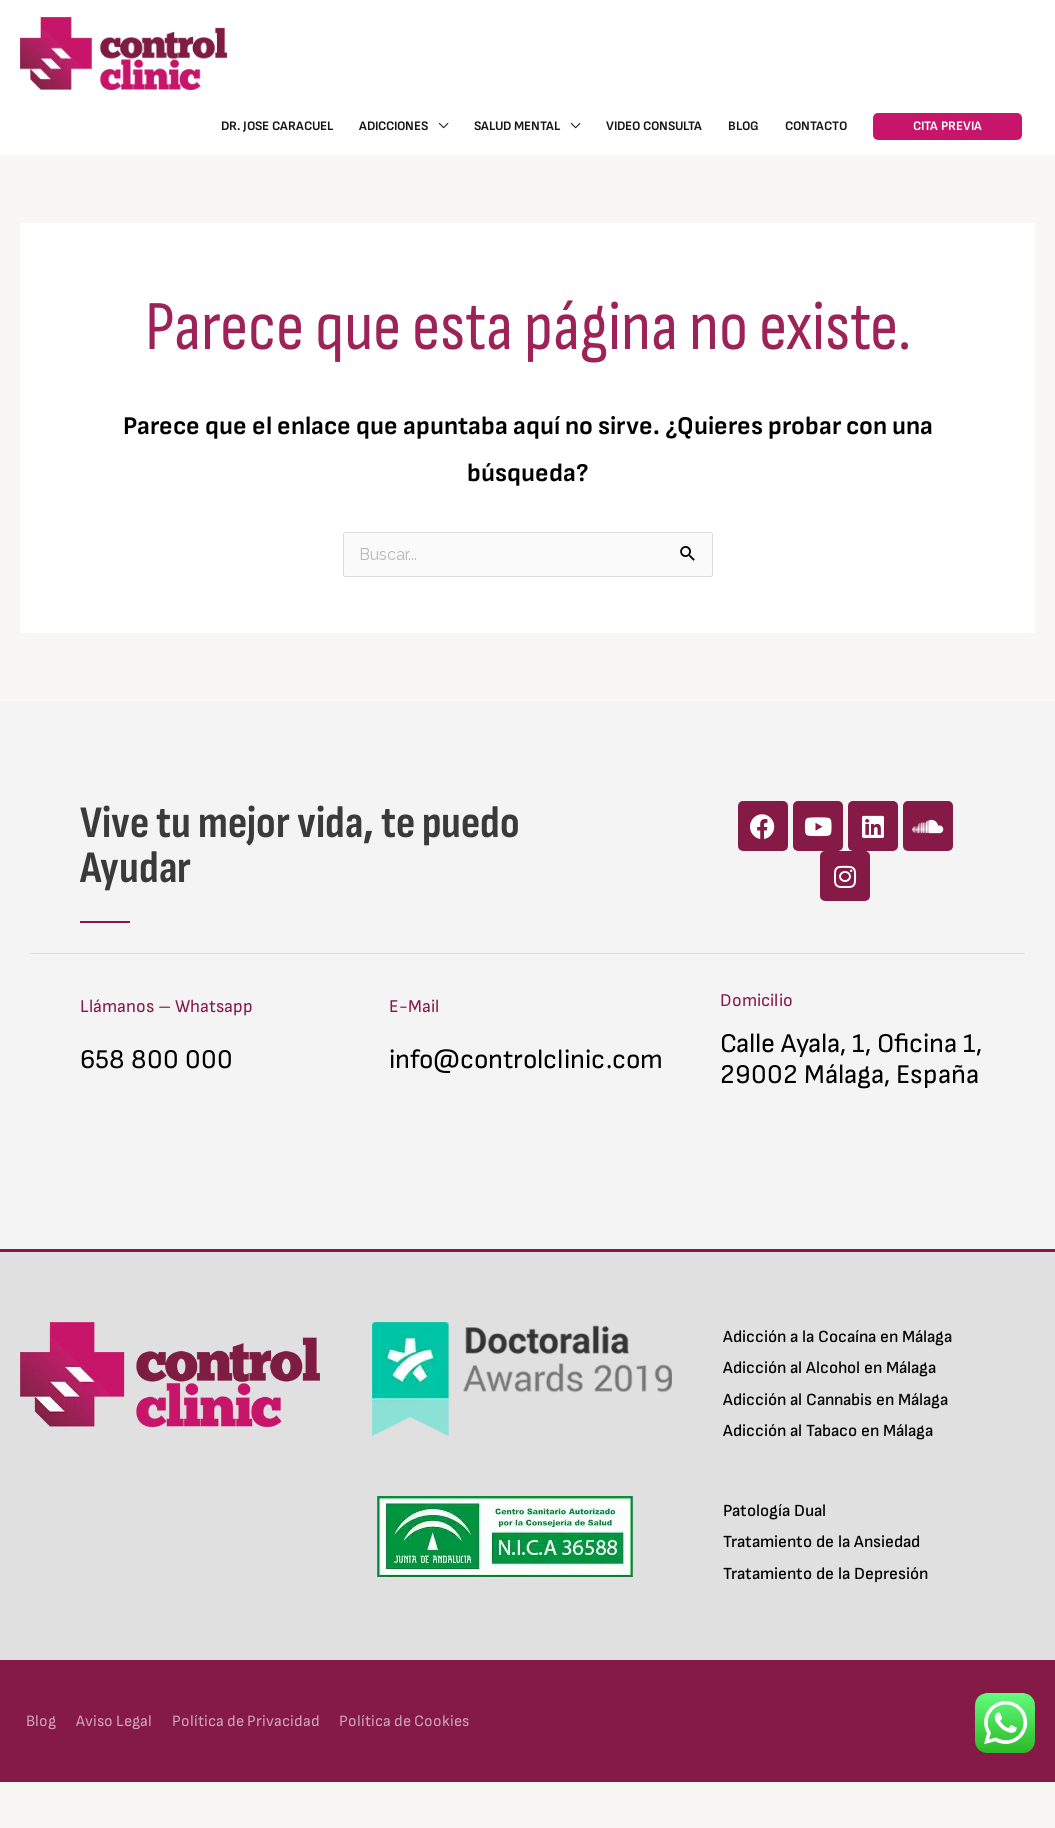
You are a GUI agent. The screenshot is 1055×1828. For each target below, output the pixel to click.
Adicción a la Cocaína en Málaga (837, 1382)
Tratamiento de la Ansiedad (821, 1588)
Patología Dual (774, 1556)
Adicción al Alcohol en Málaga (829, 1414)
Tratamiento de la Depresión (825, 1619)
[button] (947, 141)
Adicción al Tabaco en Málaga (828, 1477)
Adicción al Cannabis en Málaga (835, 1445)
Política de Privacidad (252, 1766)
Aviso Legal (113, 1766)
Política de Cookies (419, 1766)
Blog (36, 1766)
